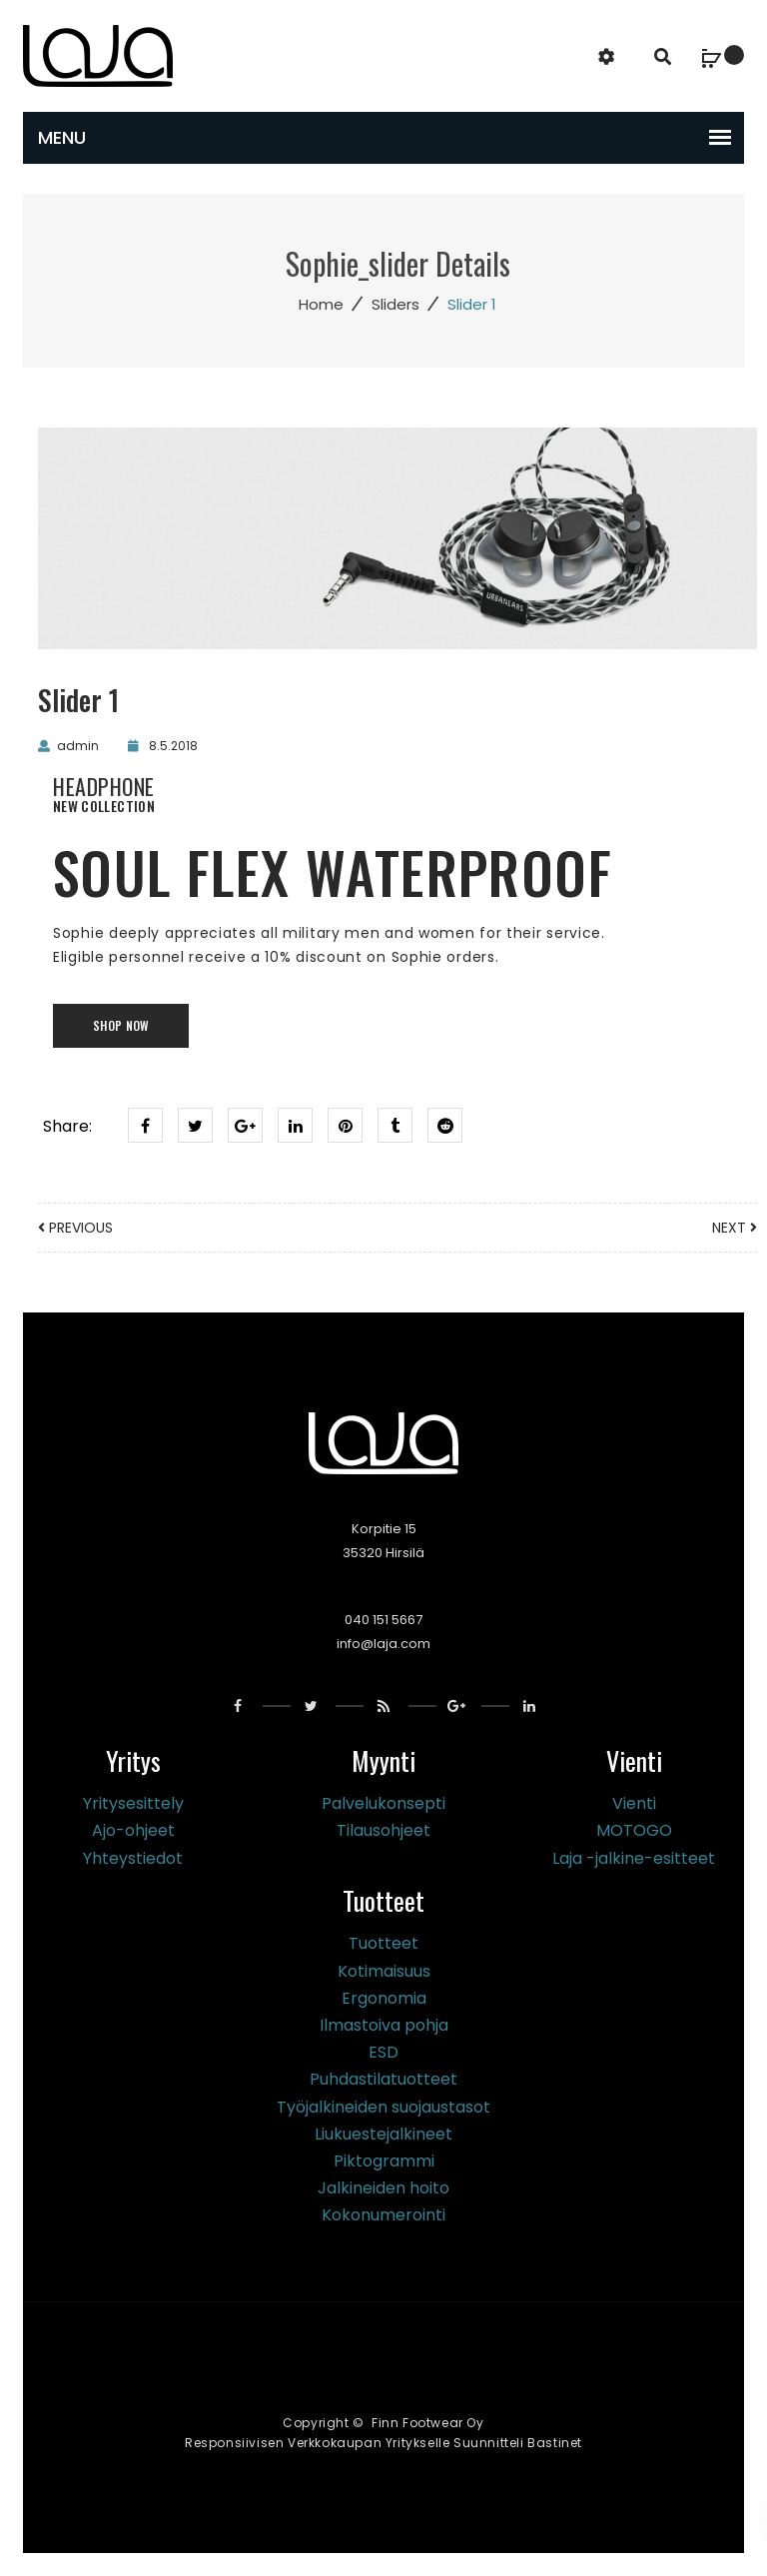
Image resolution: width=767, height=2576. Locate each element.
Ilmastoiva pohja (384, 2025)
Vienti (634, 1803)
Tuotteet (383, 1943)
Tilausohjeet (383, 1830)
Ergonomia (384, 1998)
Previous (75, 1228)
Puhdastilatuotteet (383, 2079)
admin (78, 745)
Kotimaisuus (384, 1971)
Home (321, 304)
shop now (121, 1025)
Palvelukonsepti (383, 1803)
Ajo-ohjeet (133, 1830)
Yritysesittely (133, 1803)
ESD (383, 2052)
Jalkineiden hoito (383, 2187)
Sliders (395, 304)
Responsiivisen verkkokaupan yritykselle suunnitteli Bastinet (383, 2442)
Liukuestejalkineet (383, 2134)
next (734, 1228)
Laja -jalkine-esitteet (633, 1858)
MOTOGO (634, 1830)
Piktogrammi (384, 2160)
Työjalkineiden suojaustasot (383, 2107)
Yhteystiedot (133, 1858)
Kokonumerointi (383, 2214)
